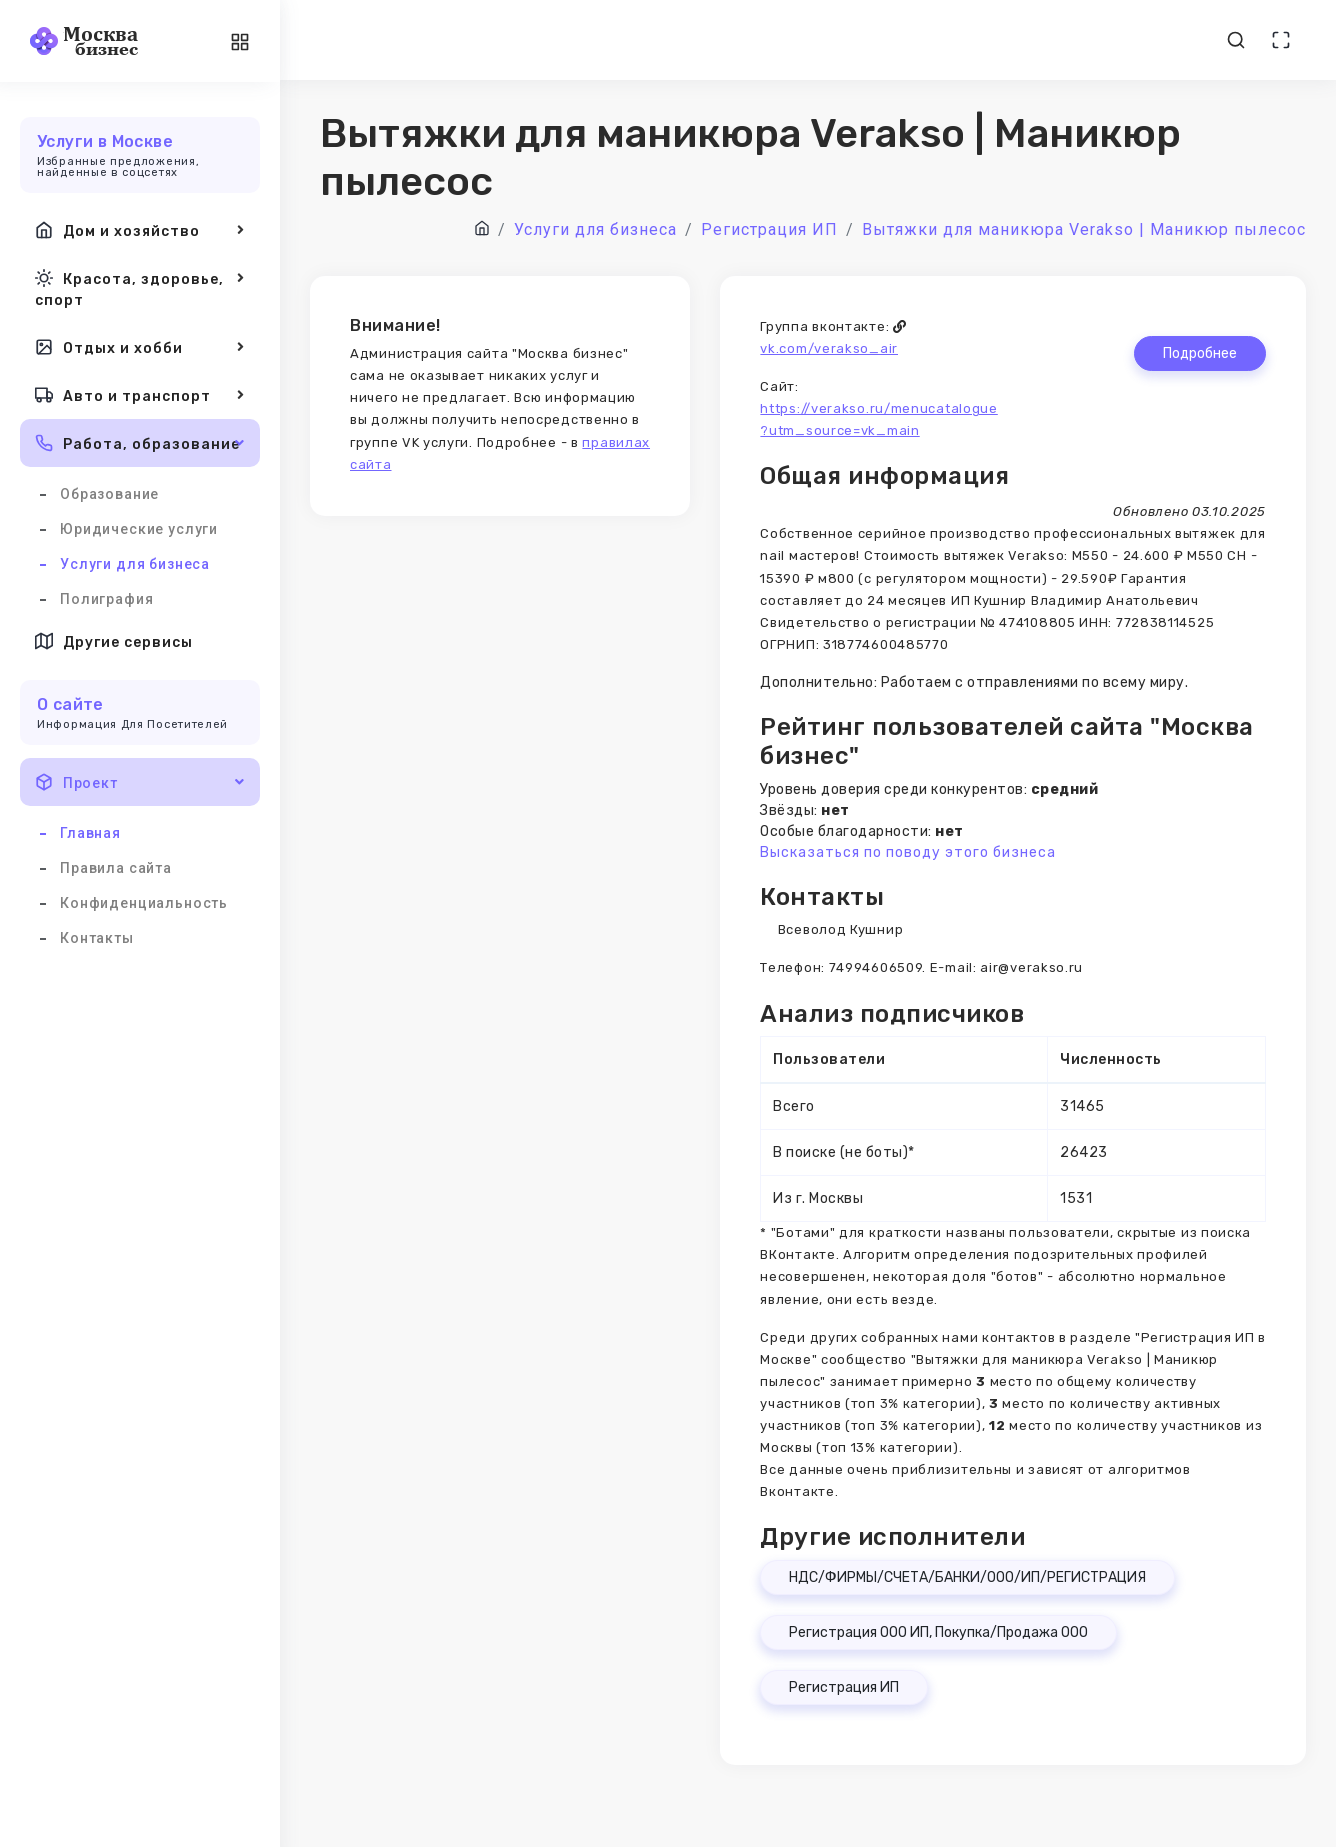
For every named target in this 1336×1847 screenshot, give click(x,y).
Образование (109, 494)
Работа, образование (140, 443)
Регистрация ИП (844, 1687)
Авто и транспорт (140, 395)
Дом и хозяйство (140, 230)
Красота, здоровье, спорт (140, 287)
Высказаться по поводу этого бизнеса (908, 852)
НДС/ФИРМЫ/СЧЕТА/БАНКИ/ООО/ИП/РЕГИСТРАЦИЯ (967, 1577)
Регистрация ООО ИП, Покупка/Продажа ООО (938, 1632)
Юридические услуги (139, 529)
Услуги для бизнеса (135, 564)
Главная (90, 833)
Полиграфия (106, 599)
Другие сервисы (114, 641)
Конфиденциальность (144, 903)
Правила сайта (116, 868)
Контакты (97, 938)
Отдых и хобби (140, 347)
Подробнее (1200, 353)
